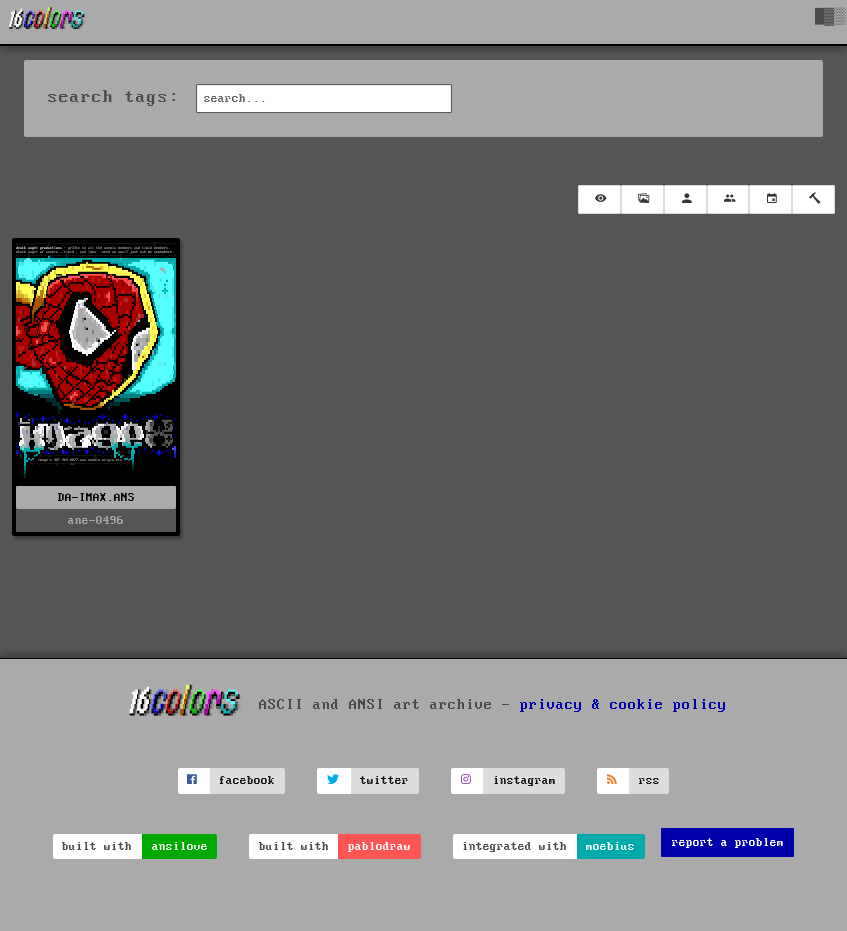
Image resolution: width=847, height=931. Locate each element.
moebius (610, 846)
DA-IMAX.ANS (96, 497)
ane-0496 (96, 520)
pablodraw (379, 846)
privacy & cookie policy (623, 705)
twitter (384, 780)
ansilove (180, 846)
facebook (247, 780)
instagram (524, 780)
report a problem (728, 842)
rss (649, 780)
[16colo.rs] (47, 22)
